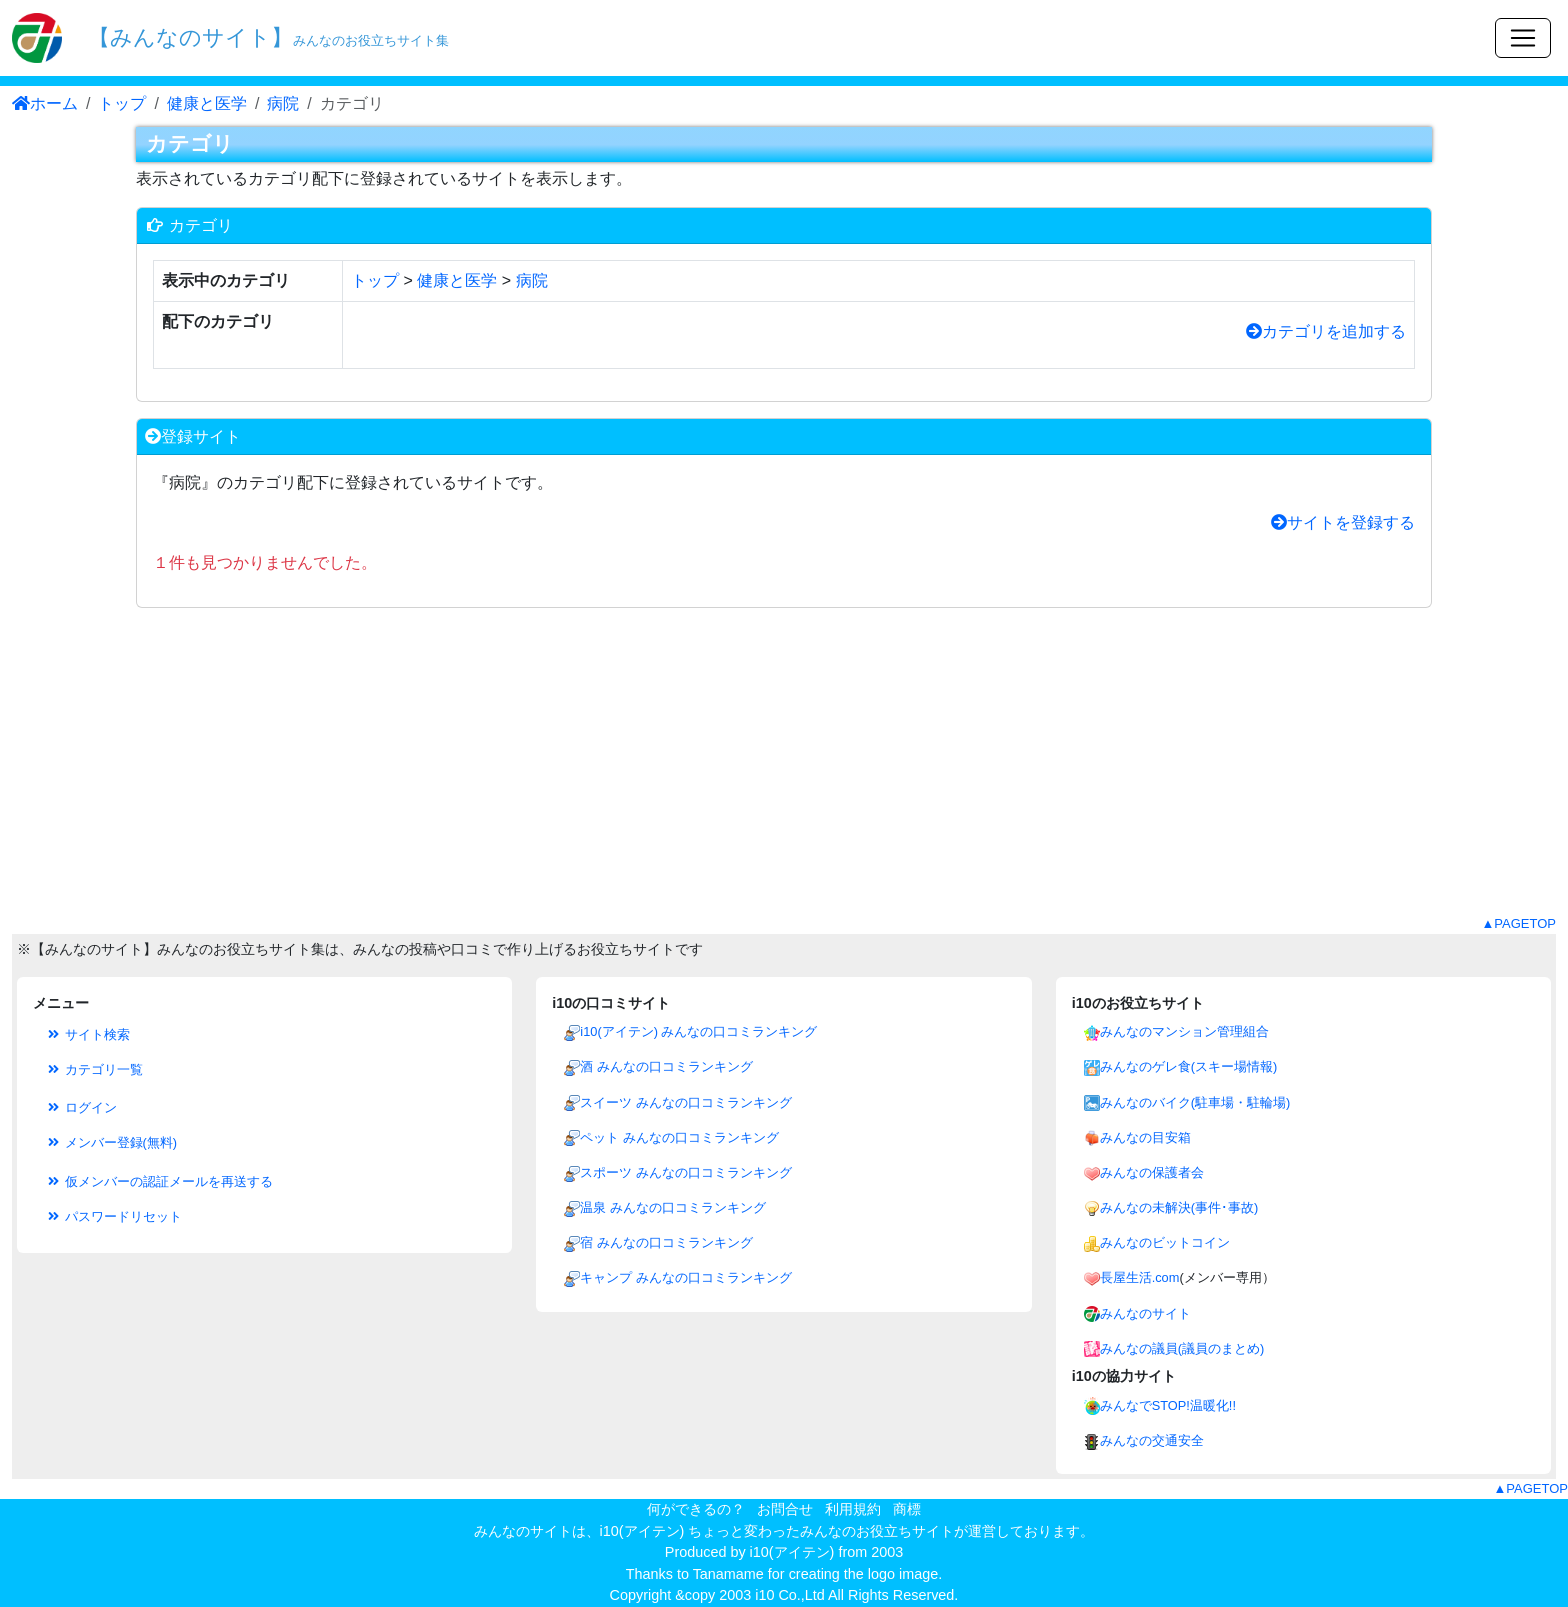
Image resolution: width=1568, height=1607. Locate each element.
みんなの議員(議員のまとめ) (1182, 1348)
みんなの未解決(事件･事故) (1179, 1207)
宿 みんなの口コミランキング (666, 1242)
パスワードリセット (113, 1216)
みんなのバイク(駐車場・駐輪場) (1195, 1102)
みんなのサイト (1145, 1313)
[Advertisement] (784, 774)
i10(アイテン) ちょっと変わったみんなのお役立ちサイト (777, 1531)
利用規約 (853, 1509)
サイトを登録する (1343, 522)
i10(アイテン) (792, 1552)
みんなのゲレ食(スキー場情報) (1189, 1066)
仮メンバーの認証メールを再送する (159, 1181)
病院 (283, 103)
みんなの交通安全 (1152, 1440)
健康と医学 (207, 103)
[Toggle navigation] (1523, 38)
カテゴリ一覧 (94, 1069)
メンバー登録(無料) (111, 1142)
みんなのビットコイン (1165, 1242)
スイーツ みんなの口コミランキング (686, 1102)
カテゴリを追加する (1326, 331)
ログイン (81, 1107)
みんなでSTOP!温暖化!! (1168, 1405)
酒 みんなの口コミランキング (666, 1066)
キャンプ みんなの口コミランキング (686, 1277)
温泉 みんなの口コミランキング (673, 1207)
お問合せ (785, 1509)
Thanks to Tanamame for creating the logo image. (784, 1574)
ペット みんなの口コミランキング (679, 1137)
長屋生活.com (1140, 1277)
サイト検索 (87, 1034)
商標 (907, 1509)
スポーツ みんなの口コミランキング (686, 1172)
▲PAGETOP (1518, 923)
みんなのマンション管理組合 (1184, 1031)
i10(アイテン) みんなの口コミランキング (698, 1031)
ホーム (45, 103)
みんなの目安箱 (1145, 1137)
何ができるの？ (696, 1509)
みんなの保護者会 (1152, 1172)
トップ (122, 103)
